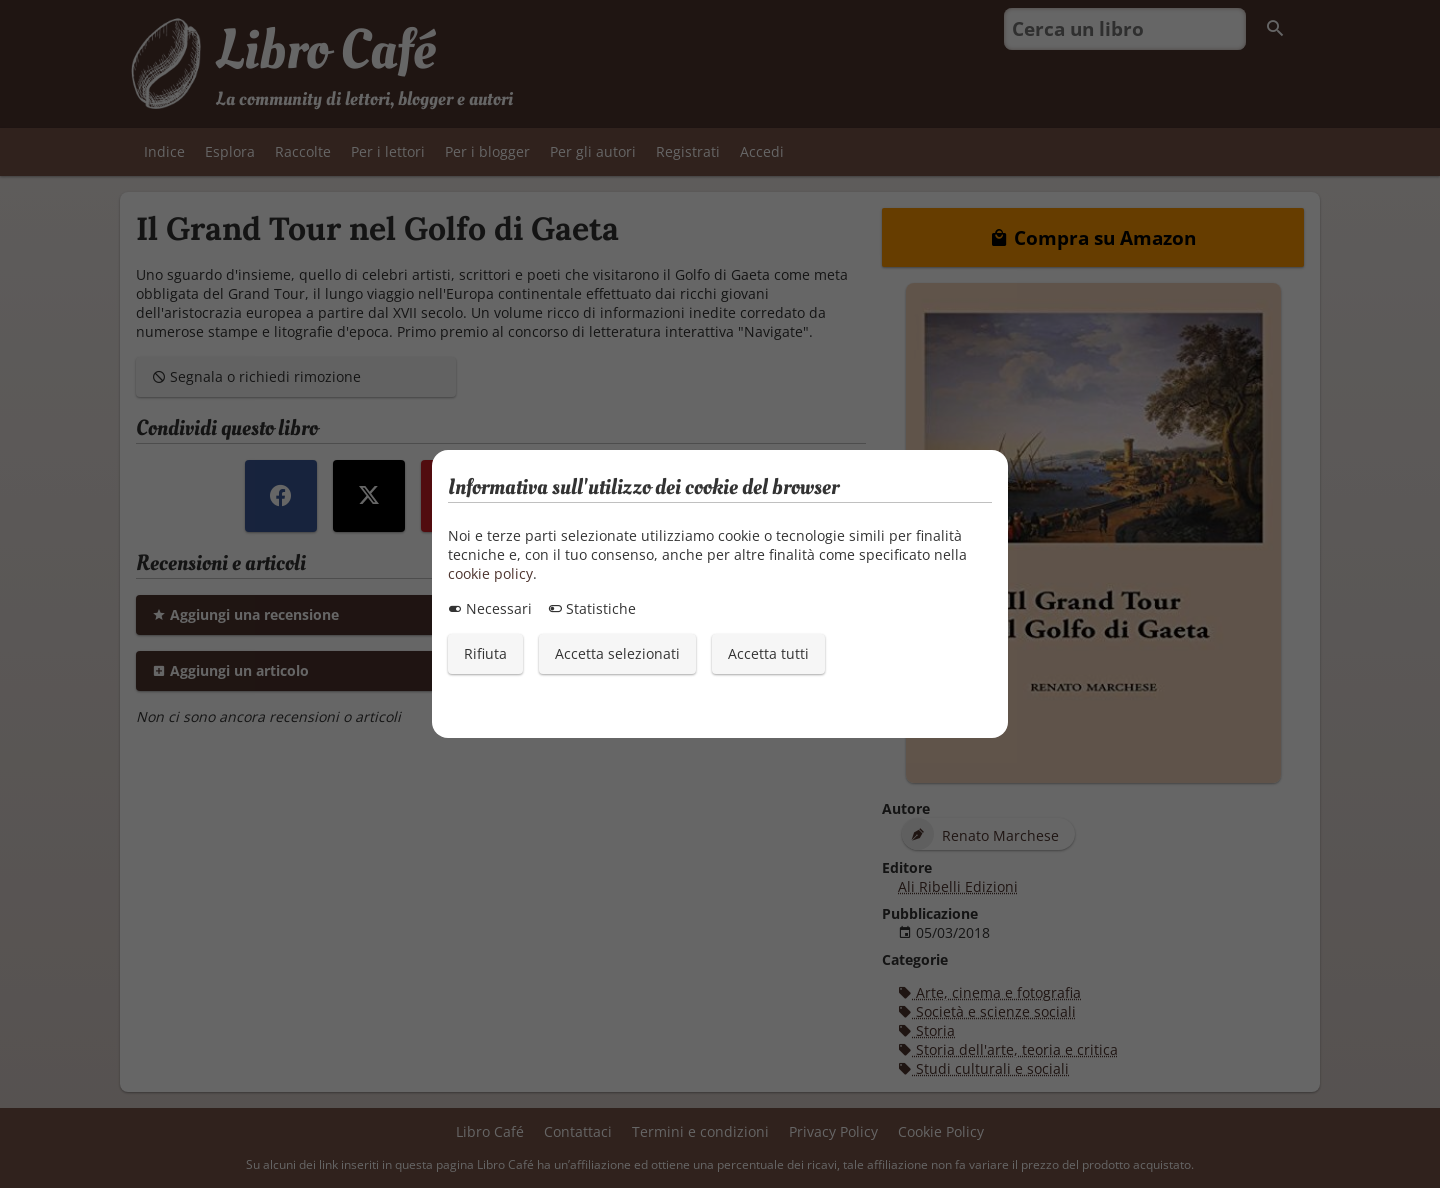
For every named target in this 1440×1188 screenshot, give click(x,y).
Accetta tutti (768, 653)
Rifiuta (485, 653)
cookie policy (490, 573)
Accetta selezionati (617, 653)
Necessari (490, 608)
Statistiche (592, 608)
